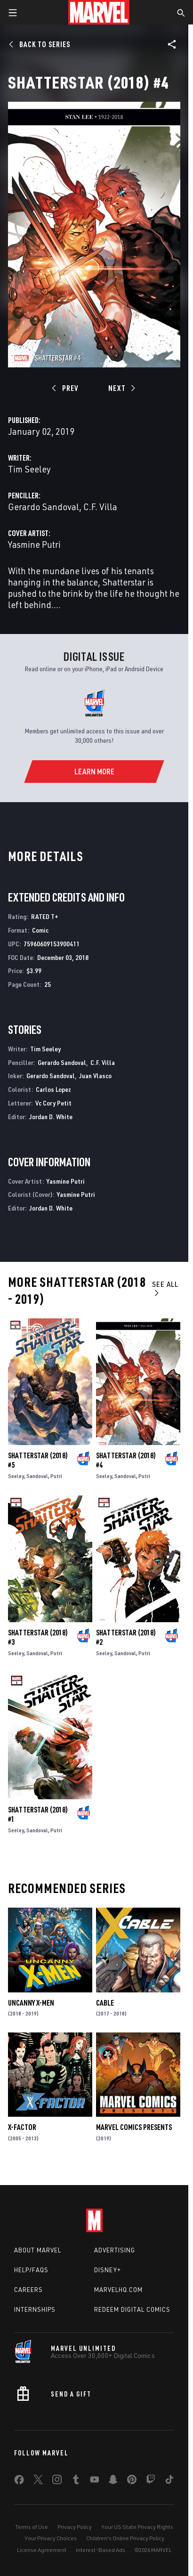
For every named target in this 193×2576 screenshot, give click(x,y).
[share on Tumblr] (75, 2481)
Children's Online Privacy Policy (125, 2538)
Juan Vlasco (95, 1076)
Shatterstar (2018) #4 (126, 1460)
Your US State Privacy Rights (137, 2526)
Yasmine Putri (34, 544)
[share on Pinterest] (132, 2481)
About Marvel (37, 2250)
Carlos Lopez (53, 1089)
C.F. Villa (100, 506)
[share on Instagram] (57, 2481)
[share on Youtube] (94, 2481)
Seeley (16, 1475)
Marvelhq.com (118, 2289)
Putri (56, 1475)
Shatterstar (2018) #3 (38, 1637)
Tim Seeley (29, 468)
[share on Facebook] (19, 2482)
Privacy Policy (74, 2526)
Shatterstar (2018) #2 (126, 1637)
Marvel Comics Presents (134, 2127)
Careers (28, 2289)
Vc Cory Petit (53, 1103)
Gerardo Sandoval (43, 506)
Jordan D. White (50, 1117)
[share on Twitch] (150, 2481)
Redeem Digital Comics (132, 2309)
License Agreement (41, 2549)
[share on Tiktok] (169, 2481)
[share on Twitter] (38, 2481)
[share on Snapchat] (113, 2481)
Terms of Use (31, 2526)
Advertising (114, 2250)
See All (165, 1288)
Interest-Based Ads (100, 2549)
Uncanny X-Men (31, 2002)
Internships (35, 2309)
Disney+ (107, 2270)
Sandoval (37, 1475)
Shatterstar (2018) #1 (38, 1814)
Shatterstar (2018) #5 (38, 1460)
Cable (105, 2002)
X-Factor (22, 2127)
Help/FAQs (31, 2270)
